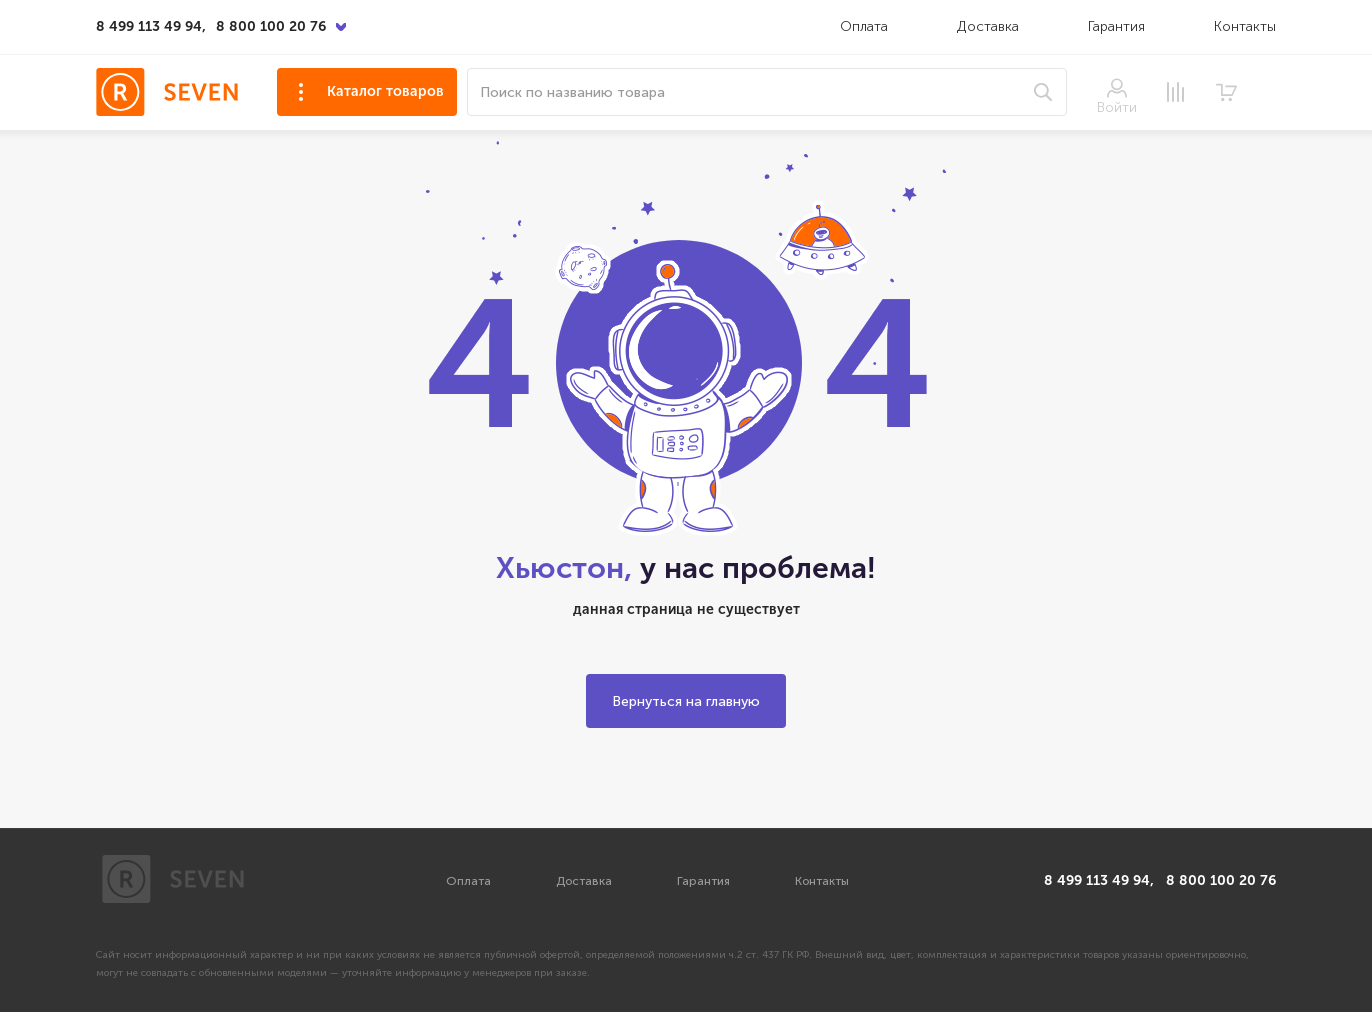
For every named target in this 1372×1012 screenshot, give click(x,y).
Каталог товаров (385, 91)
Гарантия (1116, 26)
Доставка (990, 26)
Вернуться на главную (686, 701)
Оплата (864, 26)
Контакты (1245, 26)
